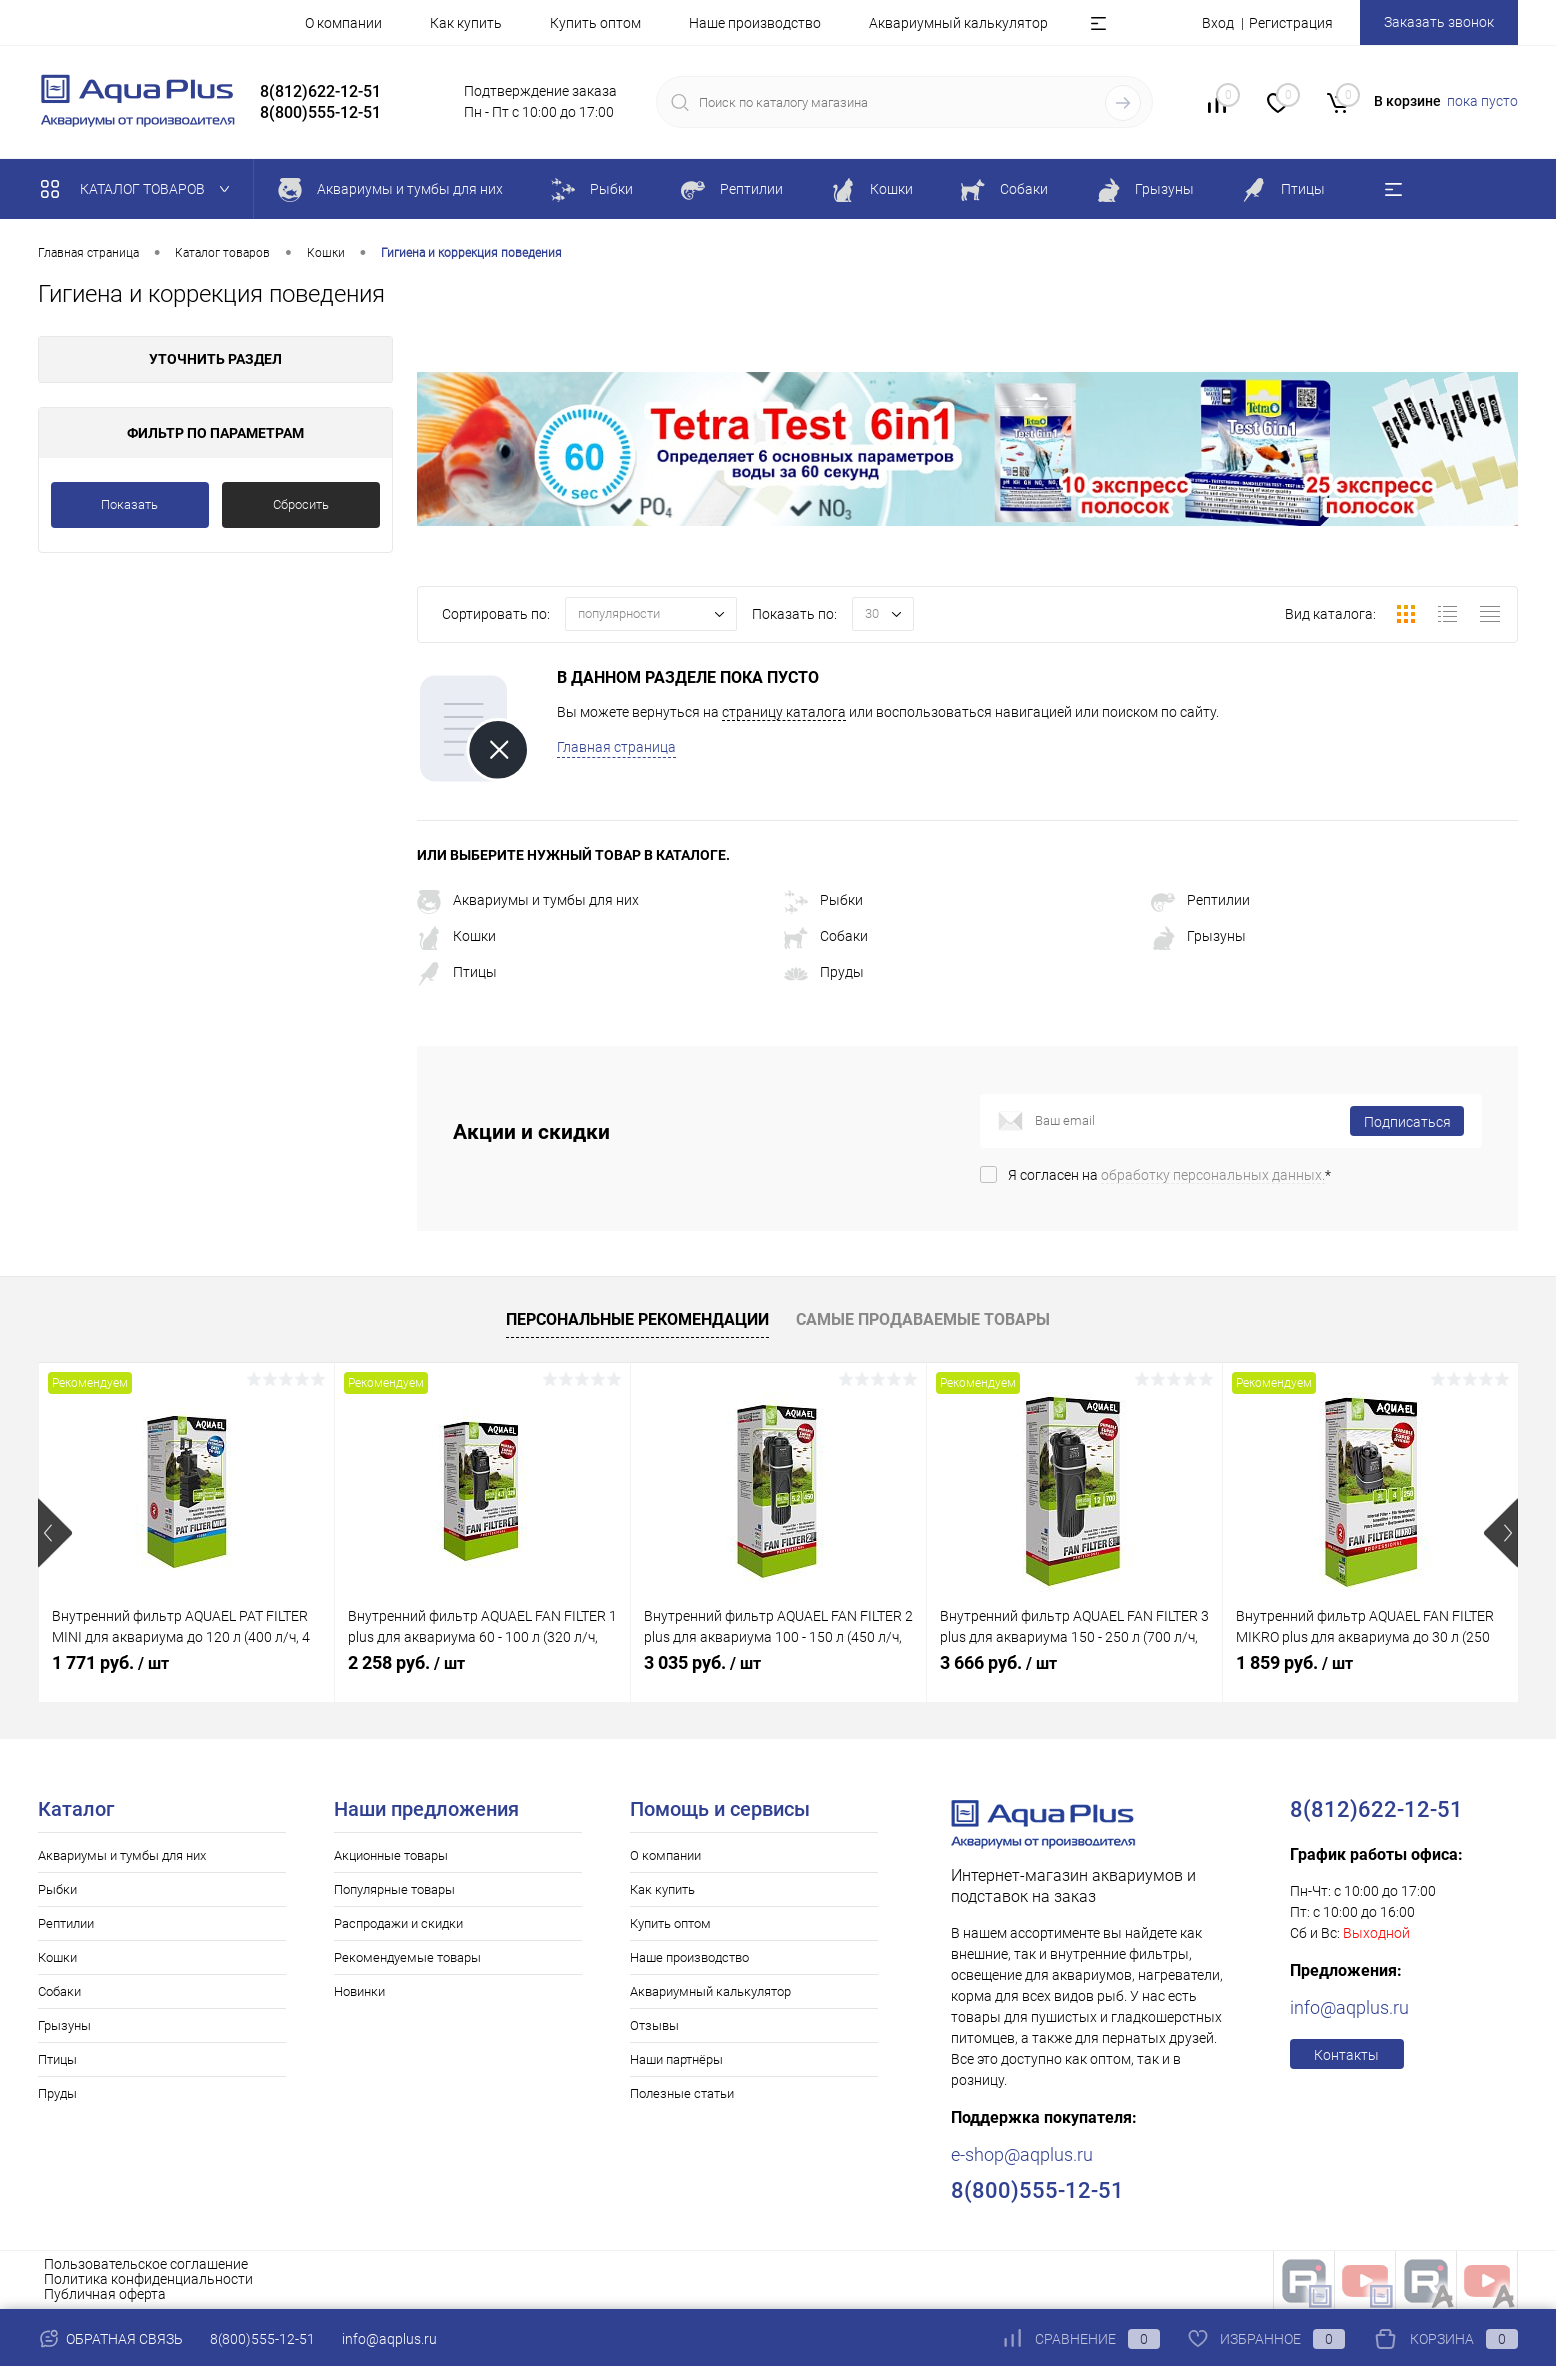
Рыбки (823, 900)
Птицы (457, 972)
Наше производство (755, 23)
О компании (343, 23)
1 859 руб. (1294, 1662)
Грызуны (1198, 936)
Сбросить (301, 504)
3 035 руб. (702, 1662)
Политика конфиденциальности (148, 2279)
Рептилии (1200, 900)
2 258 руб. (406, 1662)
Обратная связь (110, 2339)
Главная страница (616, 747)
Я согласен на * (1169, 1175)
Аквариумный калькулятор (958, 23)
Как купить (466, 23)
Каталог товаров (139, 189)
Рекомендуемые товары (407, 1957)
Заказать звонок (1439, 22)
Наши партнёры (676, 2059)
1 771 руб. (110, 1662)
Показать (129, 504)
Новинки (359, 1991)
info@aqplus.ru (1349, 2007)
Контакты (1346, 2055)
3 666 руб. (998, 1662)
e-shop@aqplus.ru (1022, 2154)
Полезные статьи (682, 2093)
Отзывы (654, 2025)
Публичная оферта (105, 2294)
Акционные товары (391, 1855)
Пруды (824, 972)
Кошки (456, 936)
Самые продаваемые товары (923, 1319)
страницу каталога (784, 712)
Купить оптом (595, 23)
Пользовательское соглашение (146, 2264)
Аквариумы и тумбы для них (528, 900)
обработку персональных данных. (1213, 1175)
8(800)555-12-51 (262, 2339)
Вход (1218, 23)
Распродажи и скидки (398, 1923)
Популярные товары (394, 1889)
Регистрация (1291, 23)
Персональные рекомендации (637, 1319)
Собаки (826, 936)
